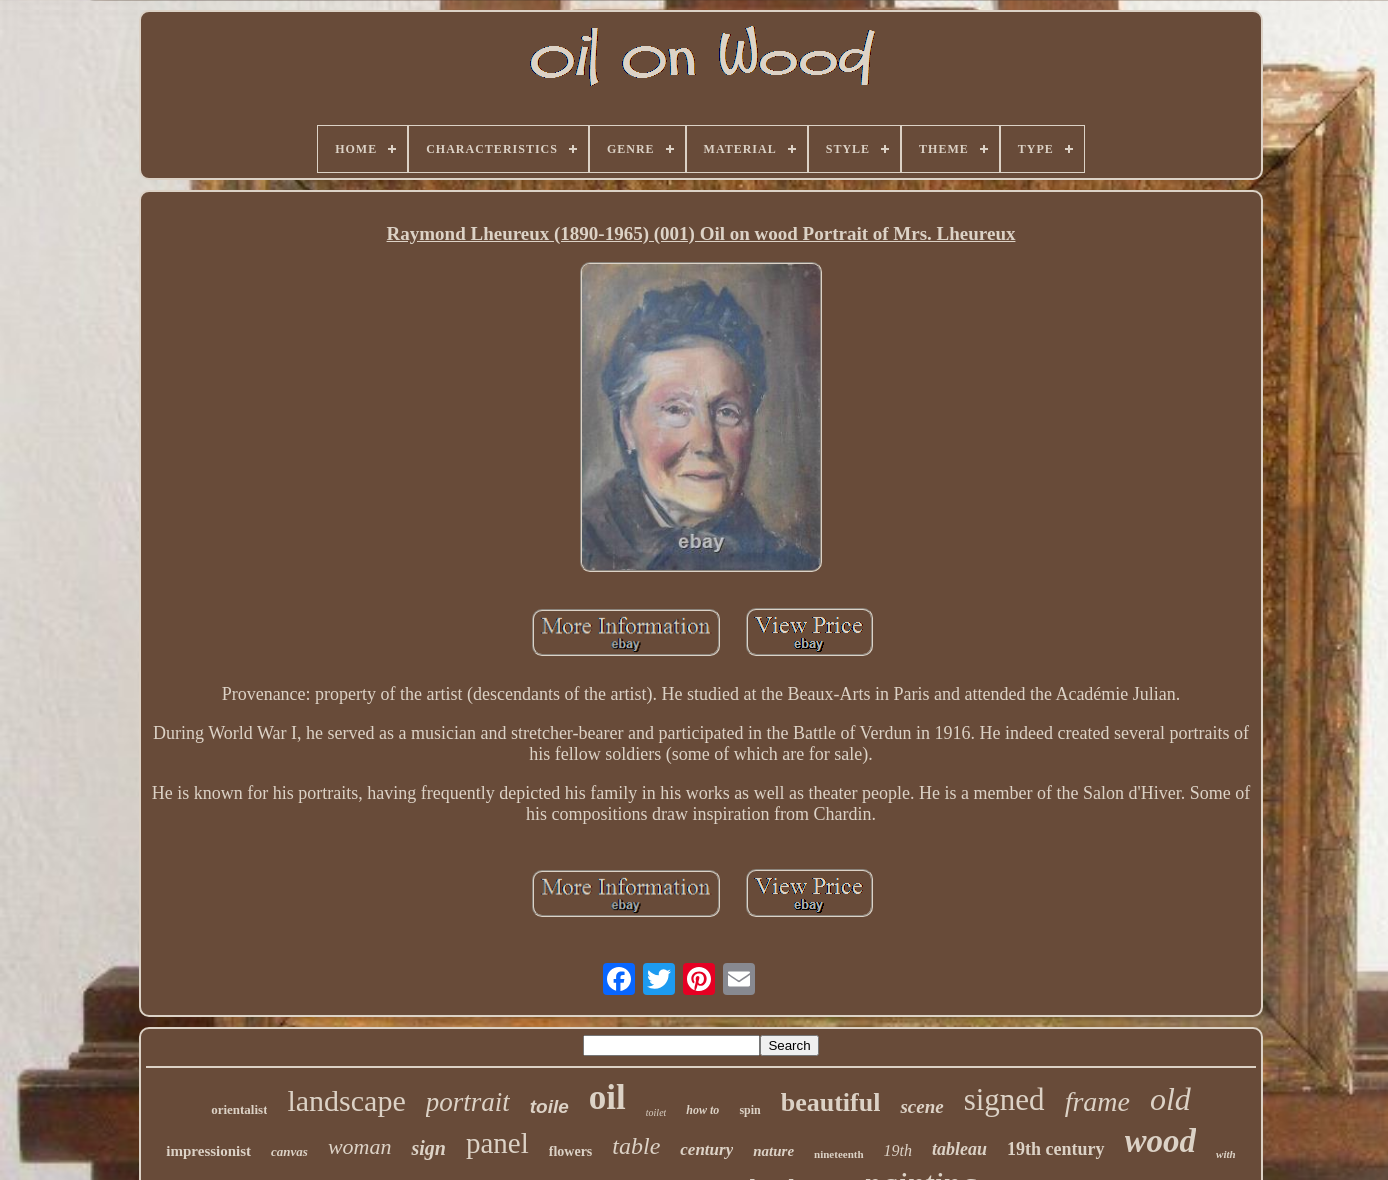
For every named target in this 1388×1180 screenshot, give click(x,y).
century (706, 1149)
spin (749, 1110)
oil (607, 1097)
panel (497, 1143)
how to (702, 1110)
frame (1097, 1101)
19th (898, 1150)
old (1170, 1099)
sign (428, 1148)
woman (360, 1146)
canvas (289, 1151)
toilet (656, 1112)
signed (1004, 1099)
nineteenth (839, 1154)
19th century (1056, 1149)
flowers (571, 1151)
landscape (346, 1100)
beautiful (831, 1102)
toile (549, 1106)
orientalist (239, 1109)
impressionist (208, 1151)
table (636, 1146)
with (1226, 1154)
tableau (959, 1149)
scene (921, 1106)
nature (773, 1151)
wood (1161, 1141)
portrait (468, 1102)
